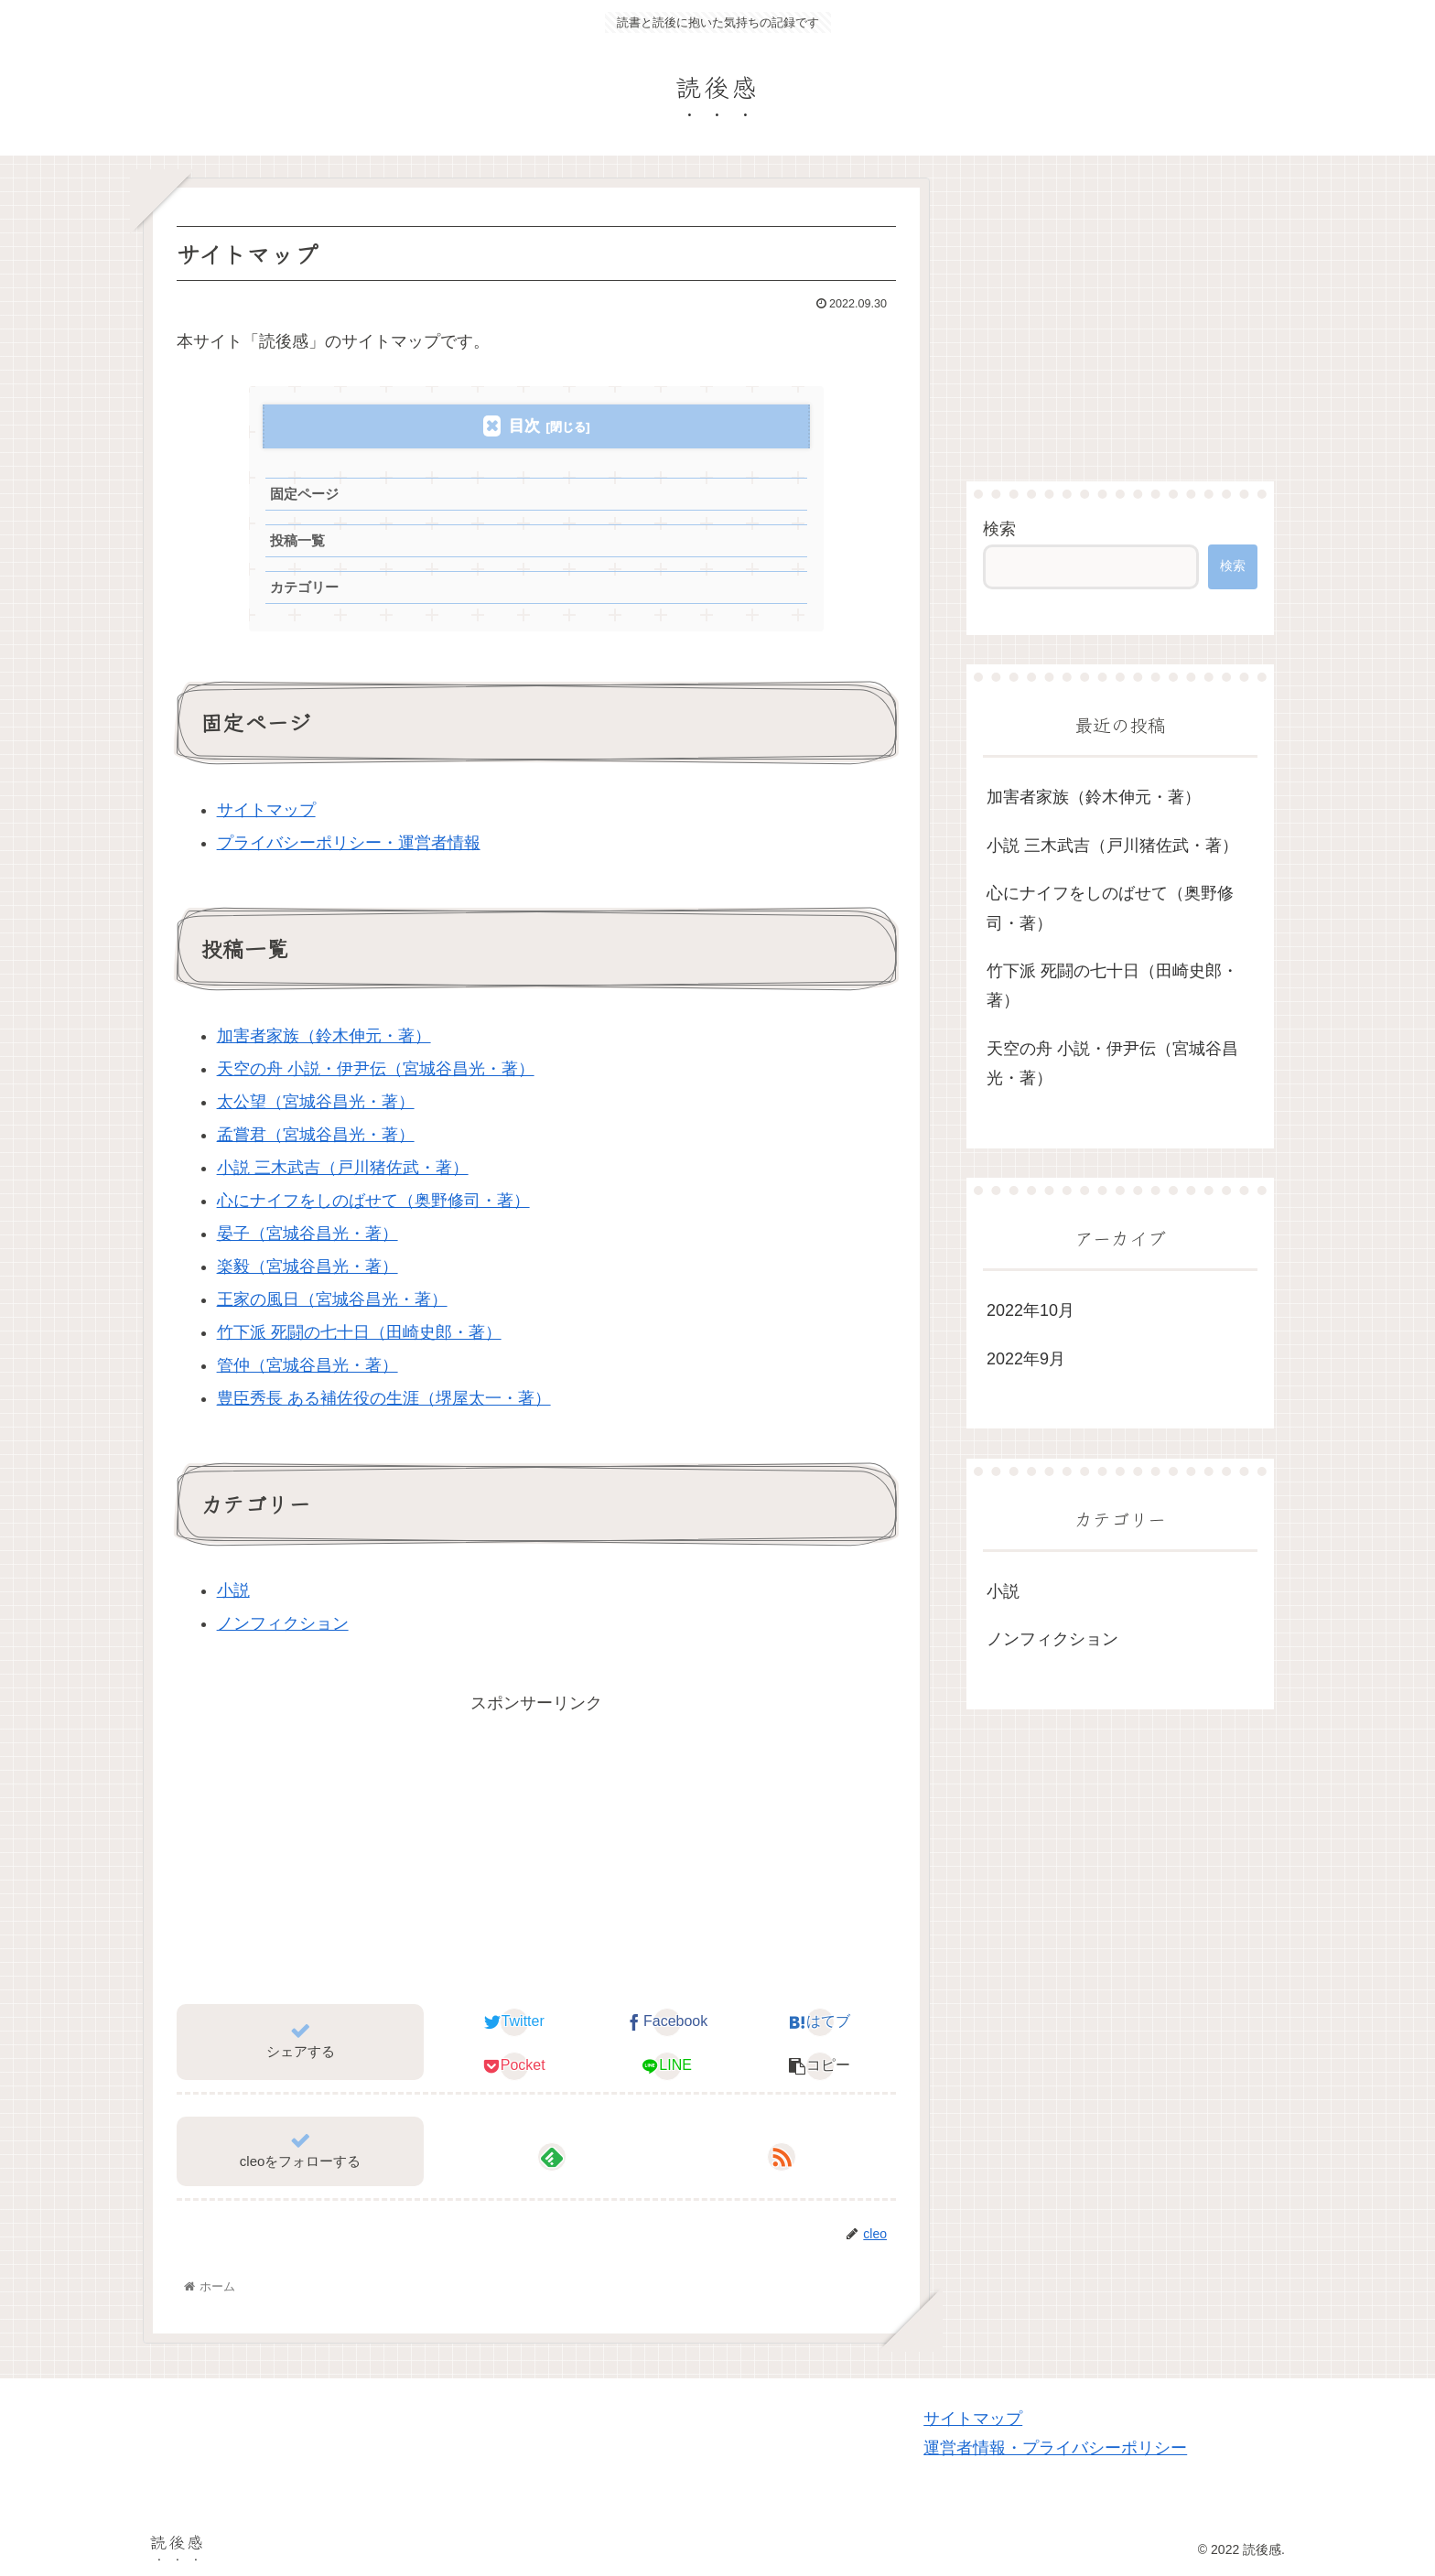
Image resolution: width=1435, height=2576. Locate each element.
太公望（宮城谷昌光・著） (316, 1102)
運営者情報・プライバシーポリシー (1055, 2448)
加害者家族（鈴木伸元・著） (324, 1036)
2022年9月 (1026, 1359)
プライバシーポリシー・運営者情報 (348, 843)
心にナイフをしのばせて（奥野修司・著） (373, 1200)
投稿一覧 (297, 540)
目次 (524, 426)
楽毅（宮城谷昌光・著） (307, 1266)
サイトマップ (266, 810)
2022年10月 (1030, 1310)
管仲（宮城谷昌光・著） (307, 1365)
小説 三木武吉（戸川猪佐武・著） (343, 1168)
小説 (233, 1590)
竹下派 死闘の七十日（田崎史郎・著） (359, 1332)
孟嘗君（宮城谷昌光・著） (316, 1135)
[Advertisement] (536, 1846)
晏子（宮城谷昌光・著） (307, 1233)
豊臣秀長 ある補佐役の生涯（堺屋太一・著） (384, 1398)
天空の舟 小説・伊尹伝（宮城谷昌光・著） (375, 1069)
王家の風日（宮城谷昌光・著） (332, 1299)
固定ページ (304, 493)
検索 (999, 529)
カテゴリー (304, 587)
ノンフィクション (283, 1623)
